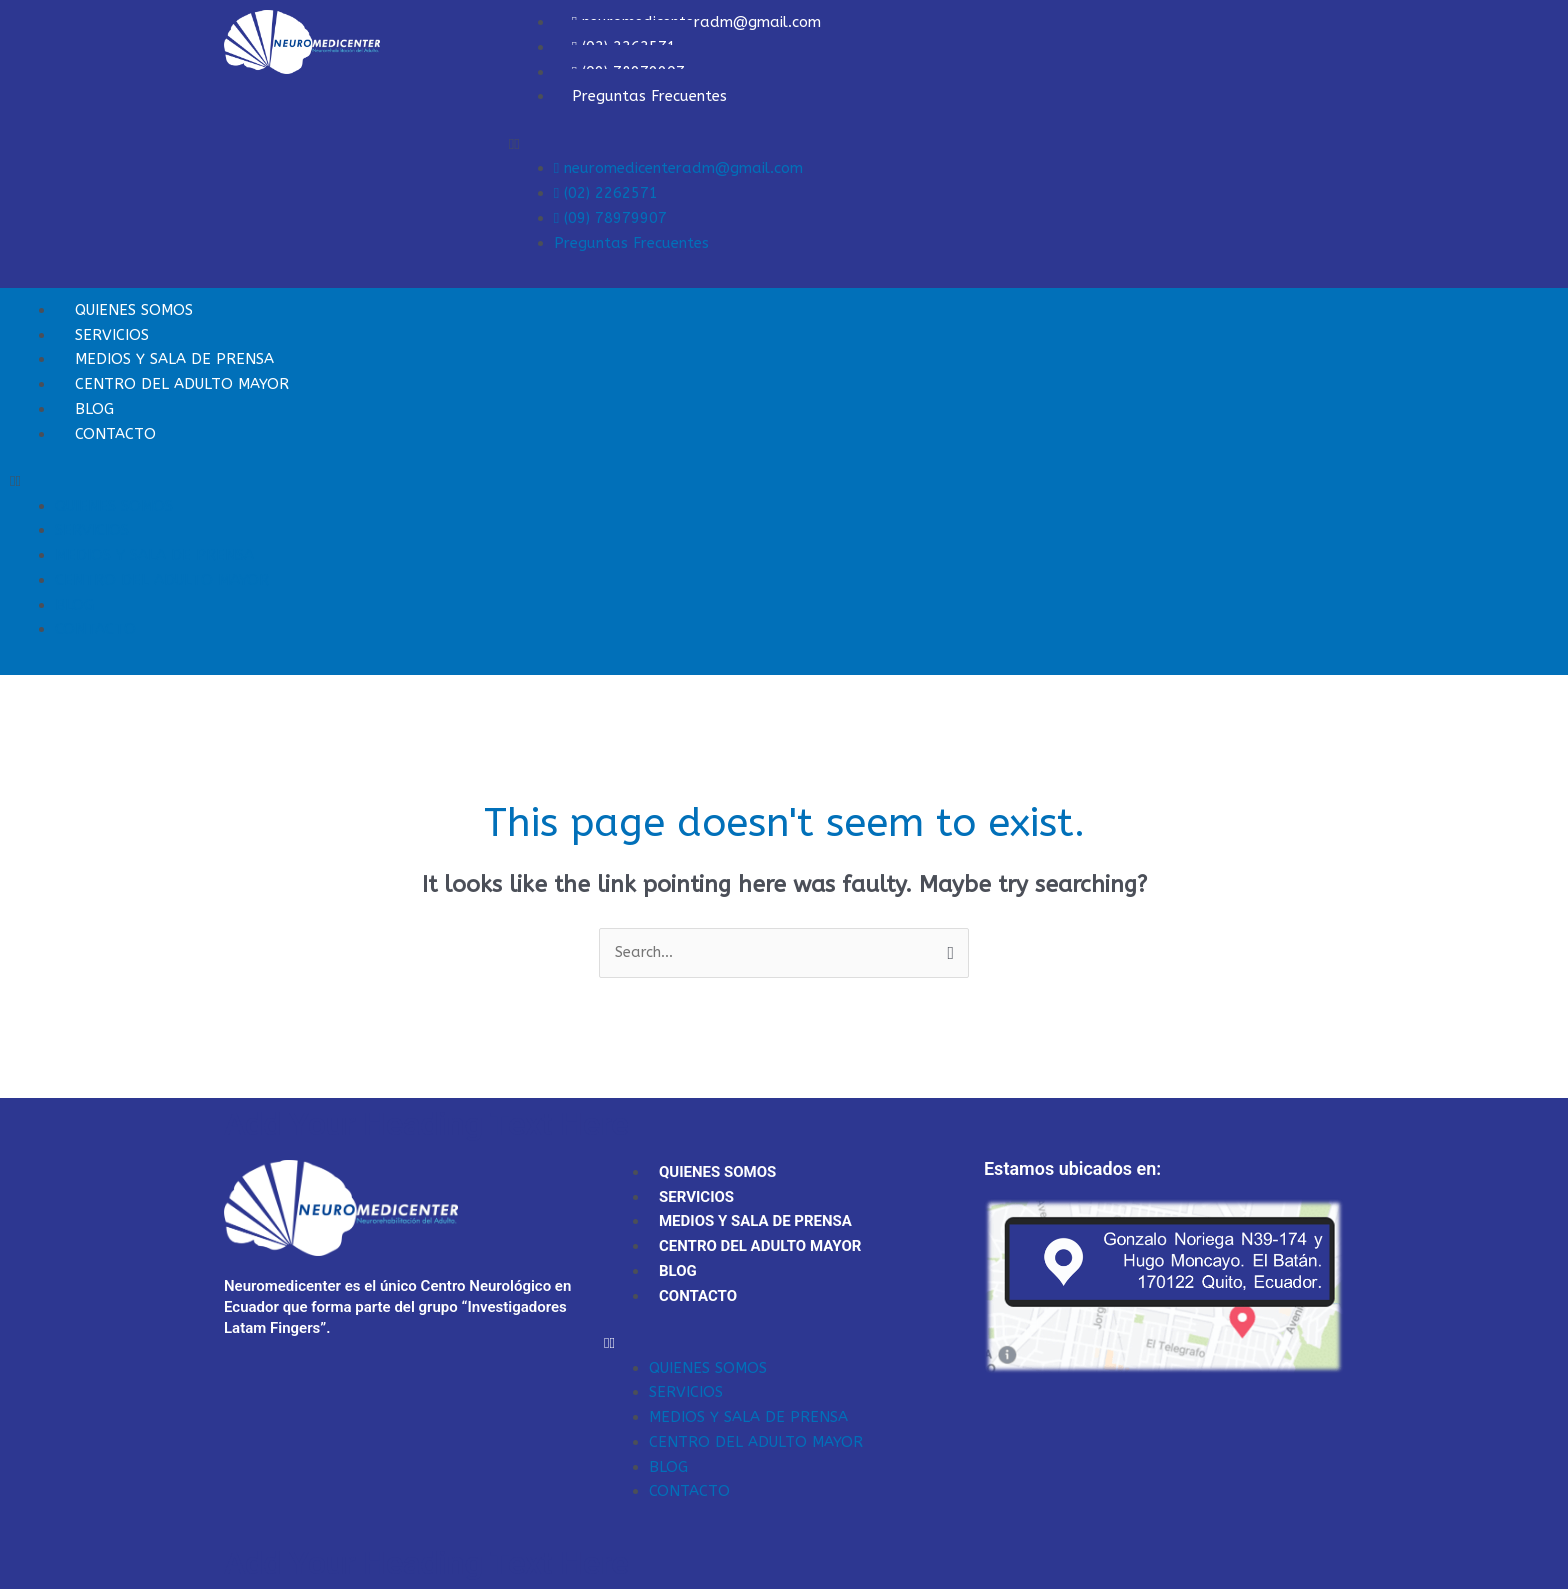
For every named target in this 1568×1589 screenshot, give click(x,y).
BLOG (74, 605)
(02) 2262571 (606, 193)
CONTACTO (115, 434)
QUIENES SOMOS (114, 506)
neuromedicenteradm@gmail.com (678, 168)
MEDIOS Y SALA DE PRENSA (154, 555)
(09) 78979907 (610, 218)
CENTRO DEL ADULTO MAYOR (182, 384)
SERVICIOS (92, 530)
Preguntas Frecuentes (649, 96)
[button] (926, 144)
